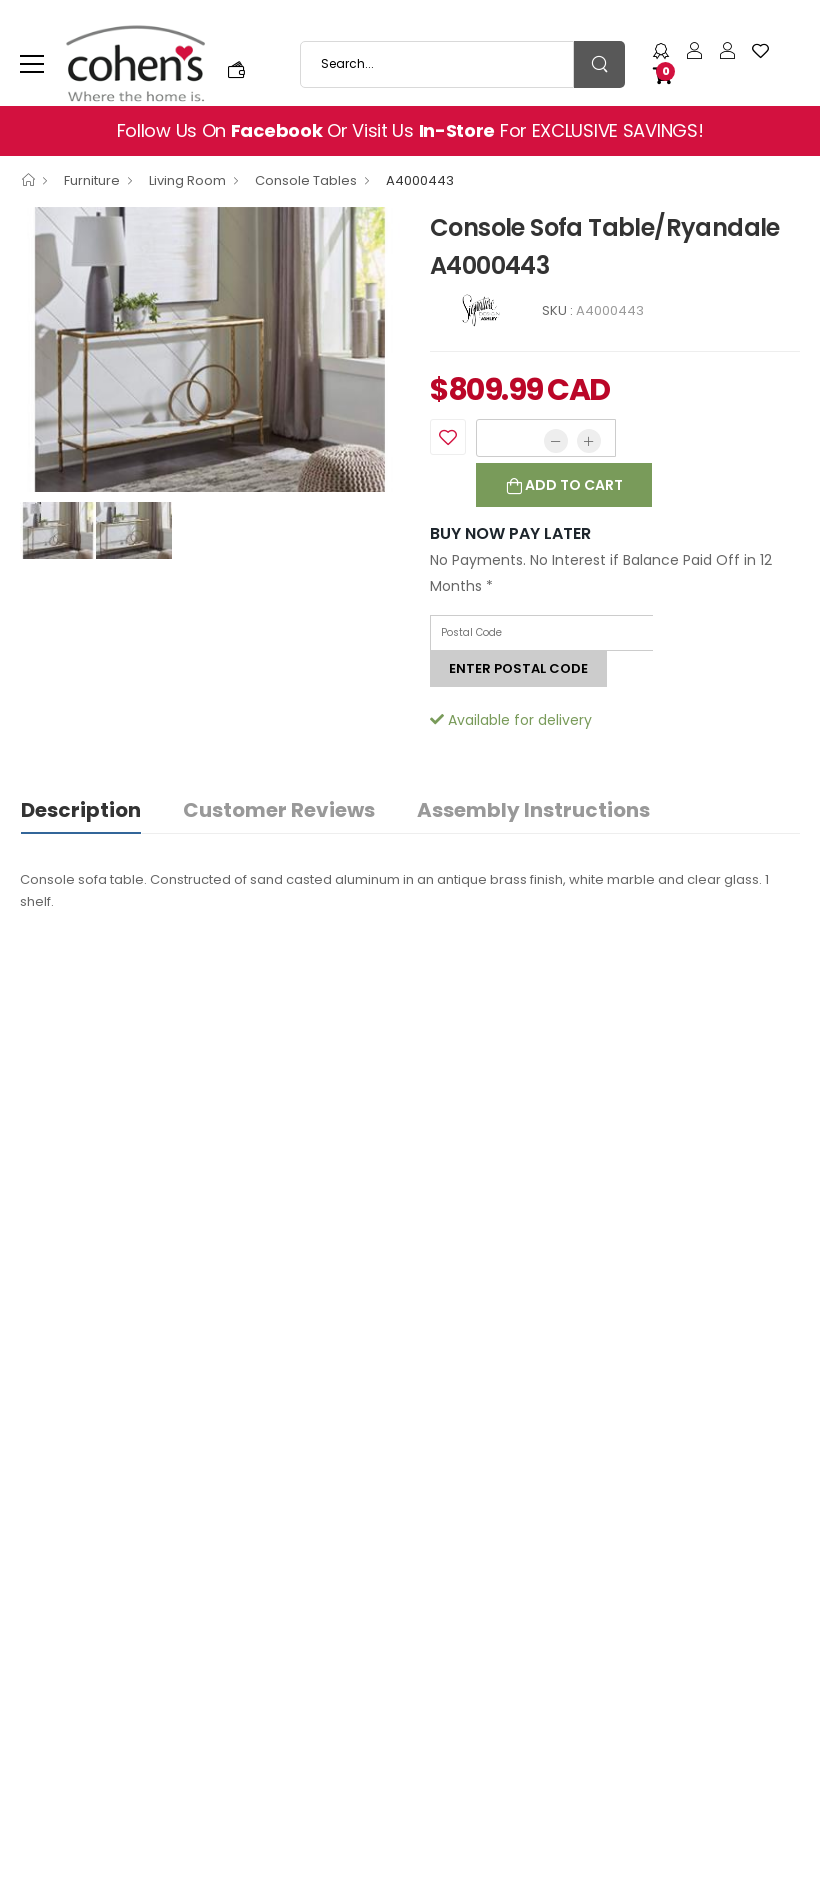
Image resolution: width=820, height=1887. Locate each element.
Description (81, 810)
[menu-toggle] (32, 64)
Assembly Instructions (533, 810)
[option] (210, 349)
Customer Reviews (279, 810)
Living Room (187, 180)
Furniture (92, 180)
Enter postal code (518, 668)
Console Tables (306, 180)
